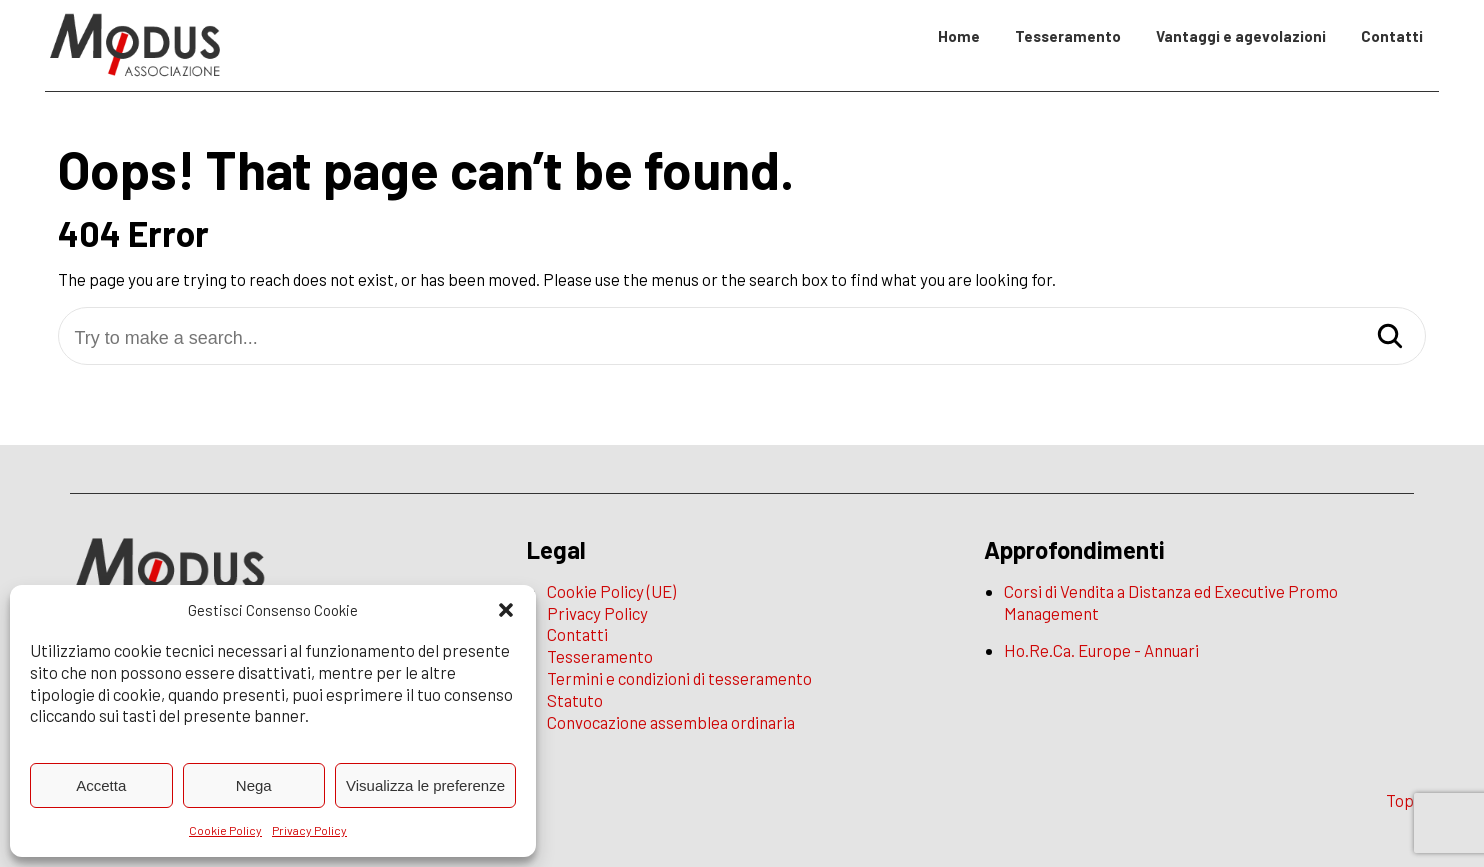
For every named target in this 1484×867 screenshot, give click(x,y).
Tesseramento (1068, 36)
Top (1400, 800)
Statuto (575, 700)
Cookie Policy (225, 830)
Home (959, 36)
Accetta (101, 785)
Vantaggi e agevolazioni (1241, 36)
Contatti (1392, 36)
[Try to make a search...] (741, 338)
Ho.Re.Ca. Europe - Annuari (1101, 650)
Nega (254, 785)
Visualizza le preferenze (425, 785)
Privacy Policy (309, 830)
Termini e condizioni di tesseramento (679, 678)
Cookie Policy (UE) (611, 591)
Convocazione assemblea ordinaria (671, 722)
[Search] (1390, 337)
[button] (506, 610)
